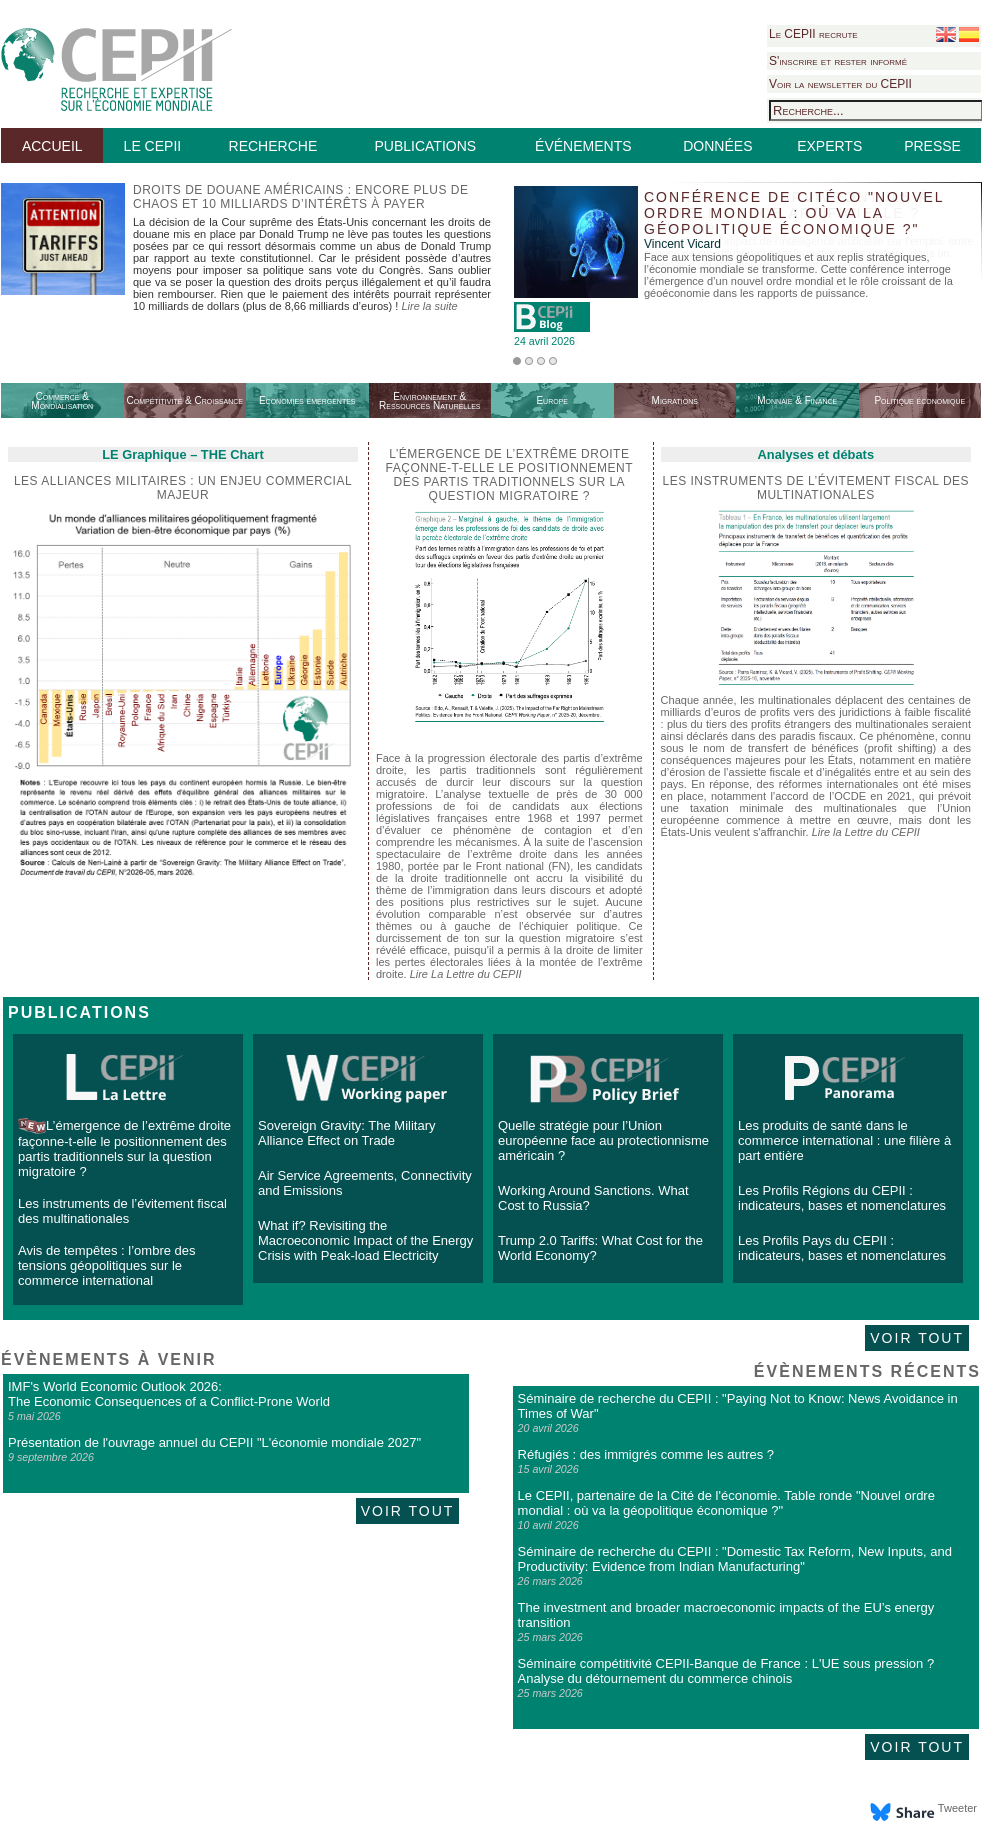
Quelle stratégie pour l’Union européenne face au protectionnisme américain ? (603, 1140)
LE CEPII (153, 146)
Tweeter (957, 1808)
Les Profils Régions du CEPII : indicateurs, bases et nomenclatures (842, 1198)
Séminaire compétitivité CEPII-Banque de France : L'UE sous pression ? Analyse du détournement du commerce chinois (726, 1671)
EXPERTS (829, 146)
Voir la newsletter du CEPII (840, 84)
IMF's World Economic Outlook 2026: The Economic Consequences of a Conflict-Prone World (169, 1394)
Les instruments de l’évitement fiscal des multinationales (816, 488)
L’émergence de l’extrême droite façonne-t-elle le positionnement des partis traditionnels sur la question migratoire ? (124, 1148)
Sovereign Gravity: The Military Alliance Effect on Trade (347, 1133)
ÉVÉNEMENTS (583, 146)
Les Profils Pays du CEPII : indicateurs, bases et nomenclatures (842, 1248)
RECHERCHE (273, 146)
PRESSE (932, 146)
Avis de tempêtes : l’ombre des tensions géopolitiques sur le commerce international (107, 1265)
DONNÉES (717, 146)
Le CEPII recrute (813, 34)
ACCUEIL (52, 146)
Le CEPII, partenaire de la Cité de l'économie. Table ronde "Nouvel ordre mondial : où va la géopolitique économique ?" (726, 1503)
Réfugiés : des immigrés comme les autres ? (646, 1454)
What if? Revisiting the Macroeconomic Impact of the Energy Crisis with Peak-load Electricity (365, 1240)
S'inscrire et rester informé (838, 61)
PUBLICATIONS (425, 146)
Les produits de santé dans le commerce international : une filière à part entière (844, 1140)
